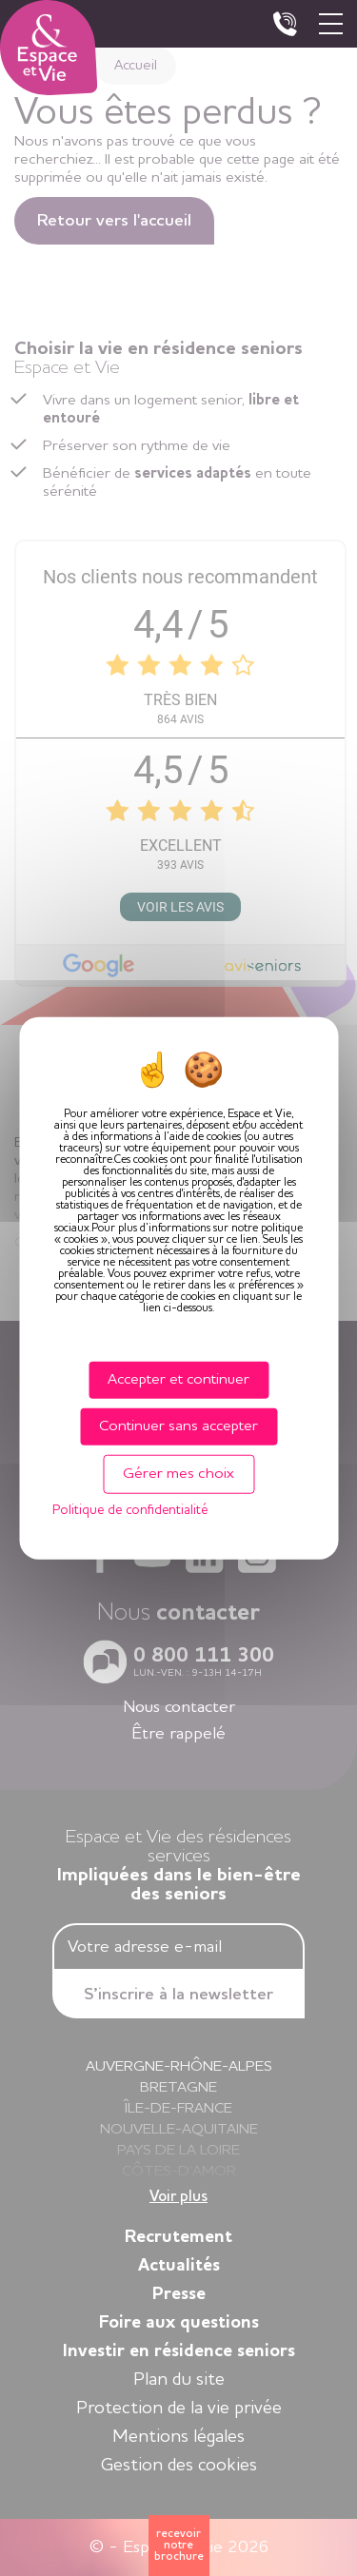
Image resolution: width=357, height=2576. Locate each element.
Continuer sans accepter (178, 1425)
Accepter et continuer (178, 1378)
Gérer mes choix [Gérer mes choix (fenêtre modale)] (178, 1474)
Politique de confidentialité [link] (130, 1510)
